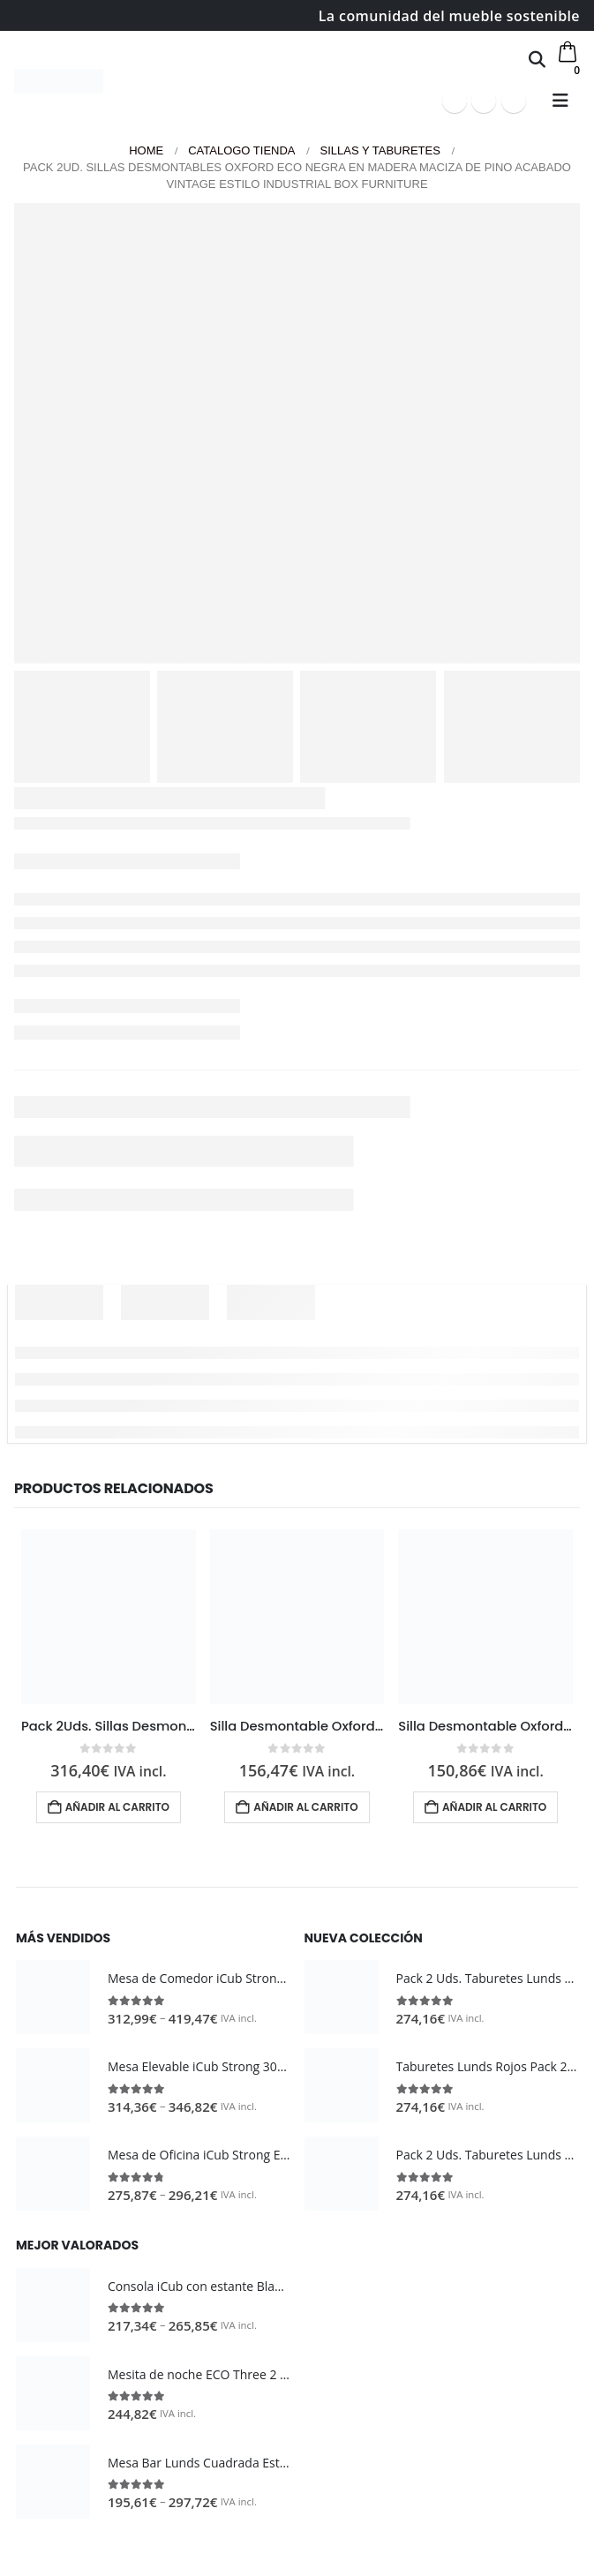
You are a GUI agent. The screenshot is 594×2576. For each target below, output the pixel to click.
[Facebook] (454, 100)
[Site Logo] (58, 81)
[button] (537, 59)
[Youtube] (483, 100)
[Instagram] (513, 100)
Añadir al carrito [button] (117, 1806)
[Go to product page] (108, 1616)
